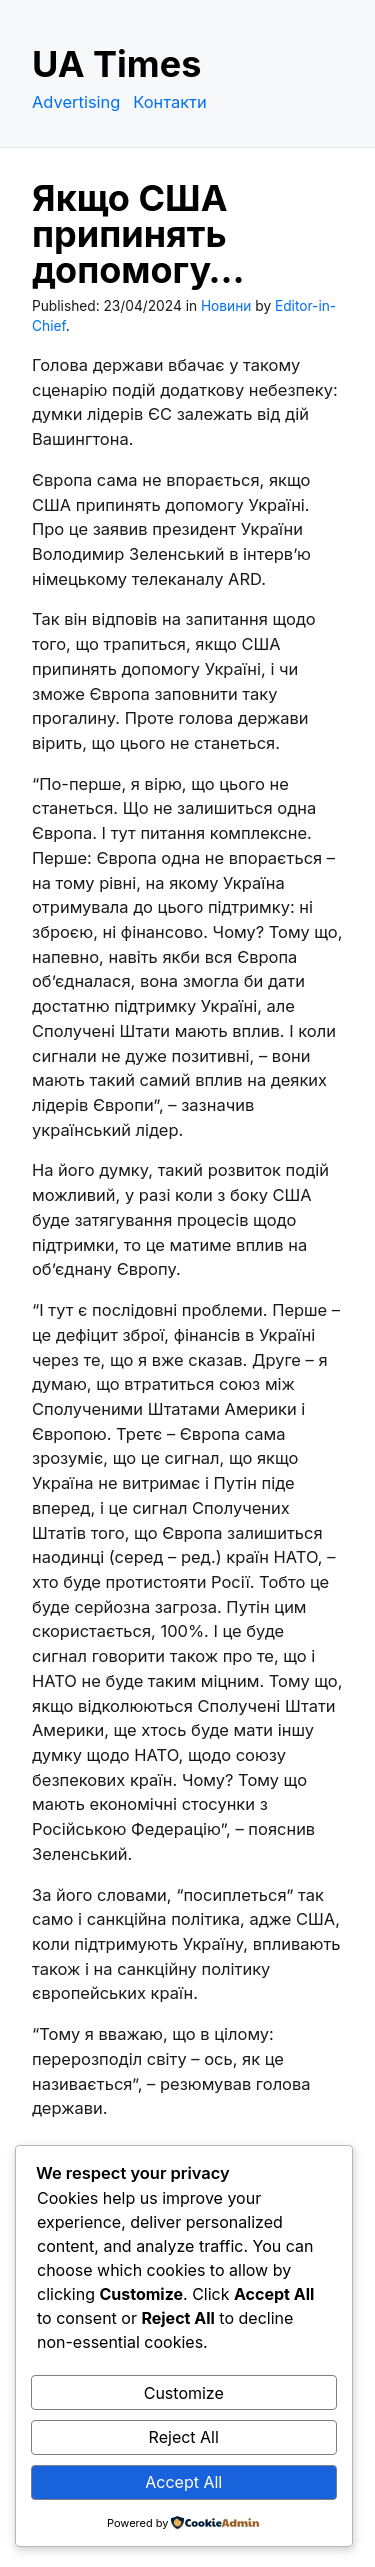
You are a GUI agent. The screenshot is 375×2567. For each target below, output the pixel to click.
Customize (184, 2393)
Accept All (183, 2482)
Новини (226, 306)
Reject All (184, 2437)
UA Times (116, 64)
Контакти (170, 102)
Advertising (76, 102)
